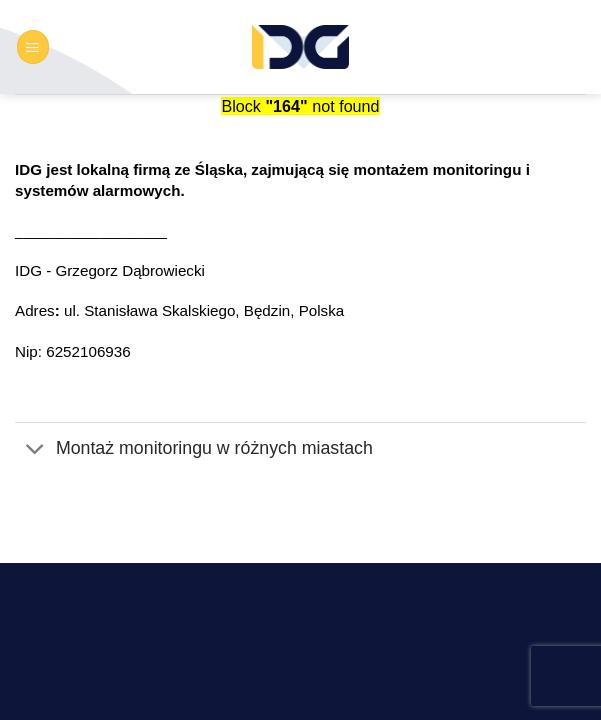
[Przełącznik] (35, 449)
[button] (33, 46)
